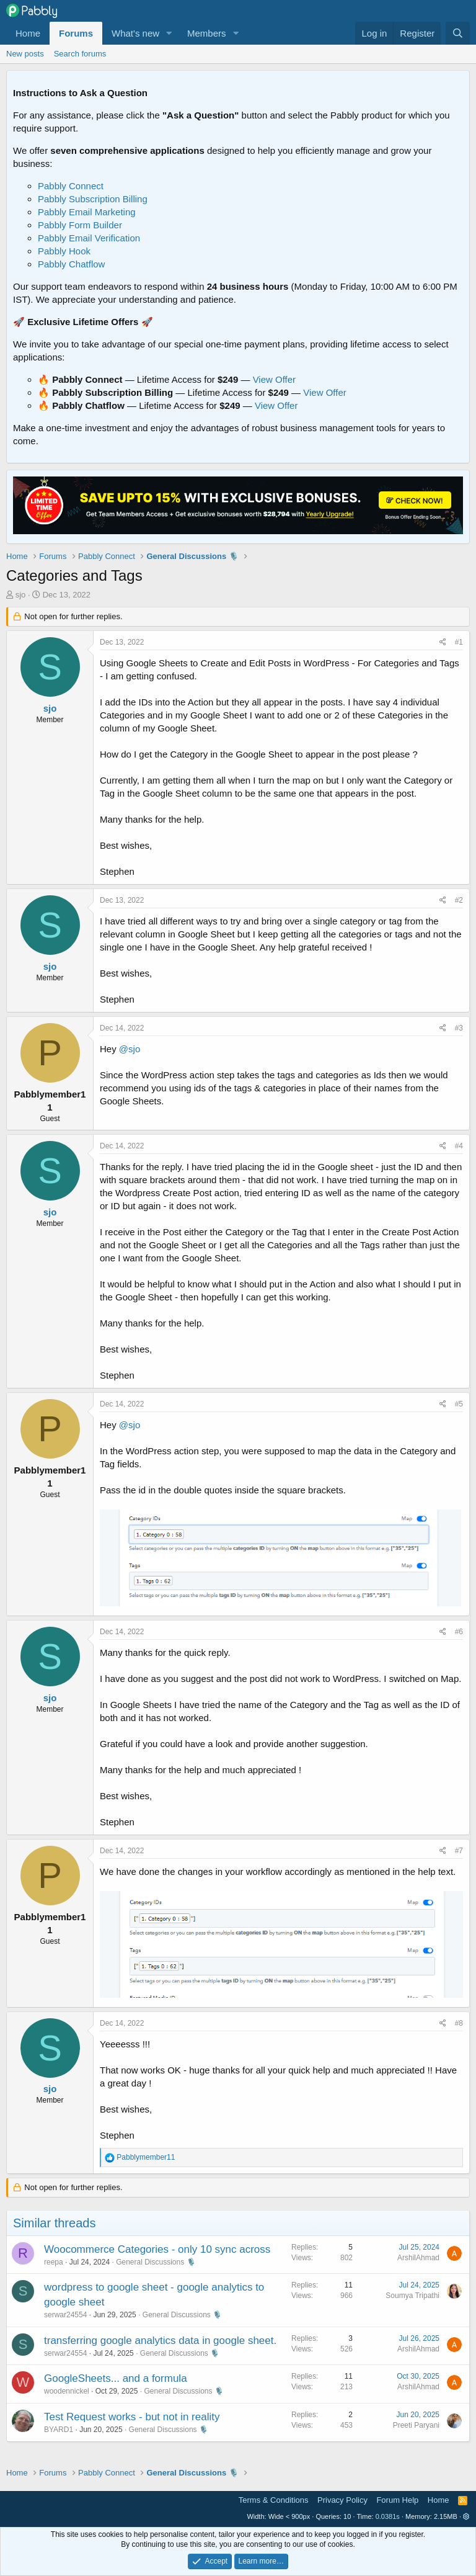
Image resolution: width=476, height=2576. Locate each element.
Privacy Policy (342, 2500)
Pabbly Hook (64, 251)
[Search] (458, 33)
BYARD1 (58, 2429)
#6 (459, 1631)
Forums (76, 33)
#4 (459, 1146)
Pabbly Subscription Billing (93, 199)
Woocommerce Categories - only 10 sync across (157, 2249)
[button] (169, 33)
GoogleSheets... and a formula (115, 2378)
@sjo (129, 1049)
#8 (459, 2023)
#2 (459, 900)
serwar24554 (65, 2314)
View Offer (274, 379)
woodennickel (66, 2391)
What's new (135, 33)
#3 (459, 1028)
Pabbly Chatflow (71, 264)
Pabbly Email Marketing (87, 212)
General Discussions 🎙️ (155, 2262)
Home (27, 33)
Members (206, 33)
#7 (459, 1850)
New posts (25, 53)
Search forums (80, 53)
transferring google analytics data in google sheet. (160, 2340)
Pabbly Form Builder (80, 225)
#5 (459, 1404)
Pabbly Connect (71, 186)
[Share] (443, 642)
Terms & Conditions (274, 2500)
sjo (20, 594)
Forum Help (397, 2500)
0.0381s (388, 2516)
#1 (459, 642)
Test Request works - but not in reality (131, 2417)
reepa (53, 2262)
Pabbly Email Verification (89, 238)
